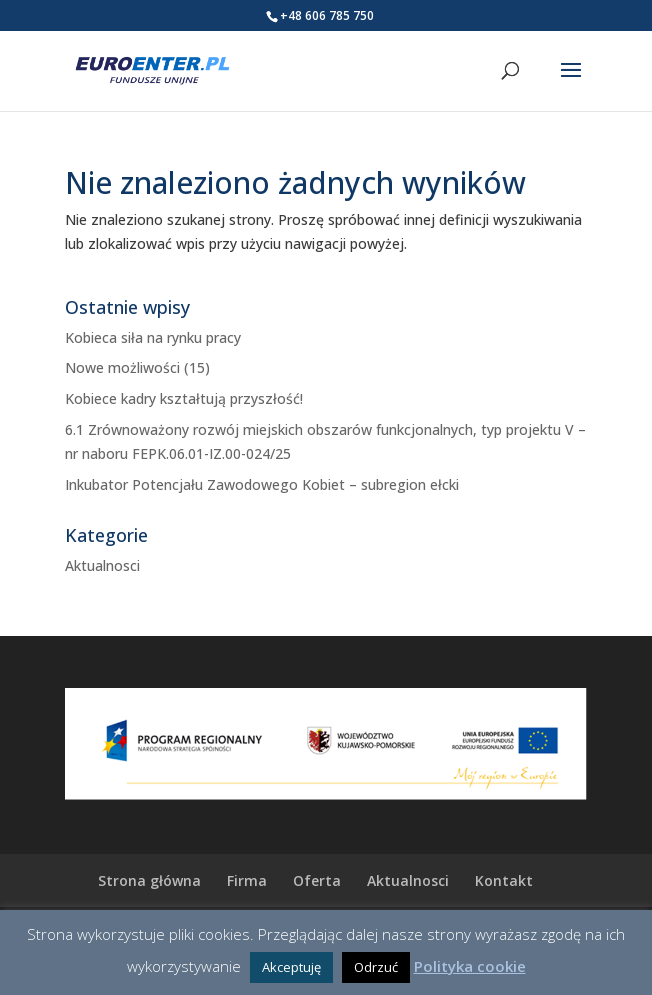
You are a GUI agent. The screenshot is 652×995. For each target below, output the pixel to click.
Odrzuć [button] (376, 967)
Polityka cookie (470, 966)
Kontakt (504, 880)
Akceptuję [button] (291, 967)
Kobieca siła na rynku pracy (153, 337)
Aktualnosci (102, 565)
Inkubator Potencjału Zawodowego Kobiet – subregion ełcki (262, 484)
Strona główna (149, 880)
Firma (247, 880)
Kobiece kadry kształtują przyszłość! (184, 398)
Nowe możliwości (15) (137, 367)
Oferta (317, 880)
